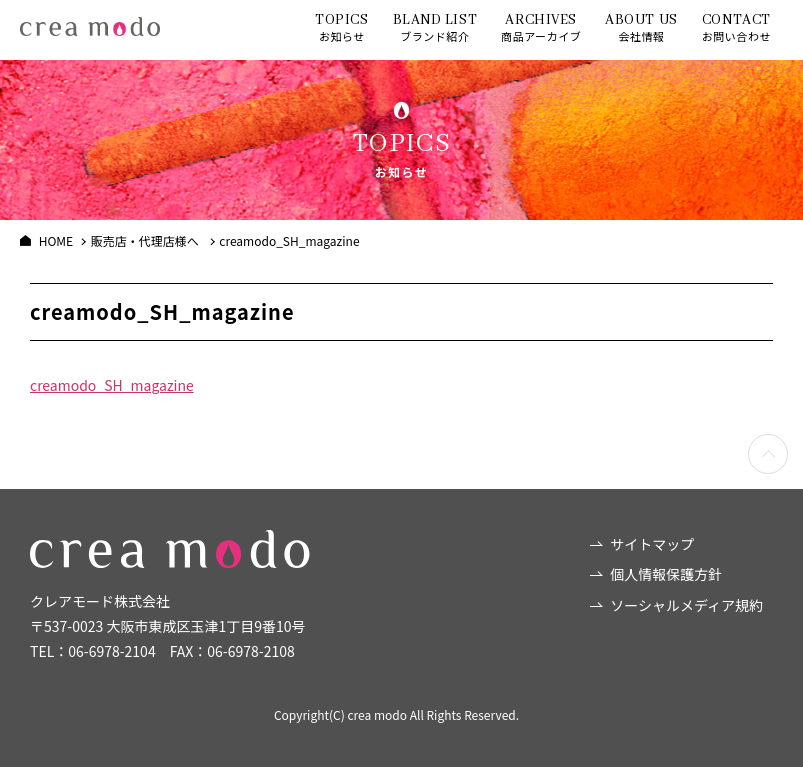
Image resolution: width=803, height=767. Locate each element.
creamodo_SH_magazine (112, 385)
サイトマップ (652, 544)
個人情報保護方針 (666, 574)
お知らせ (341, 27)
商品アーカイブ (541, 27)
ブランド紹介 (435, 27)
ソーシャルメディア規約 (686, 605)
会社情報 (641, 27)
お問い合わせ (736, 27)
